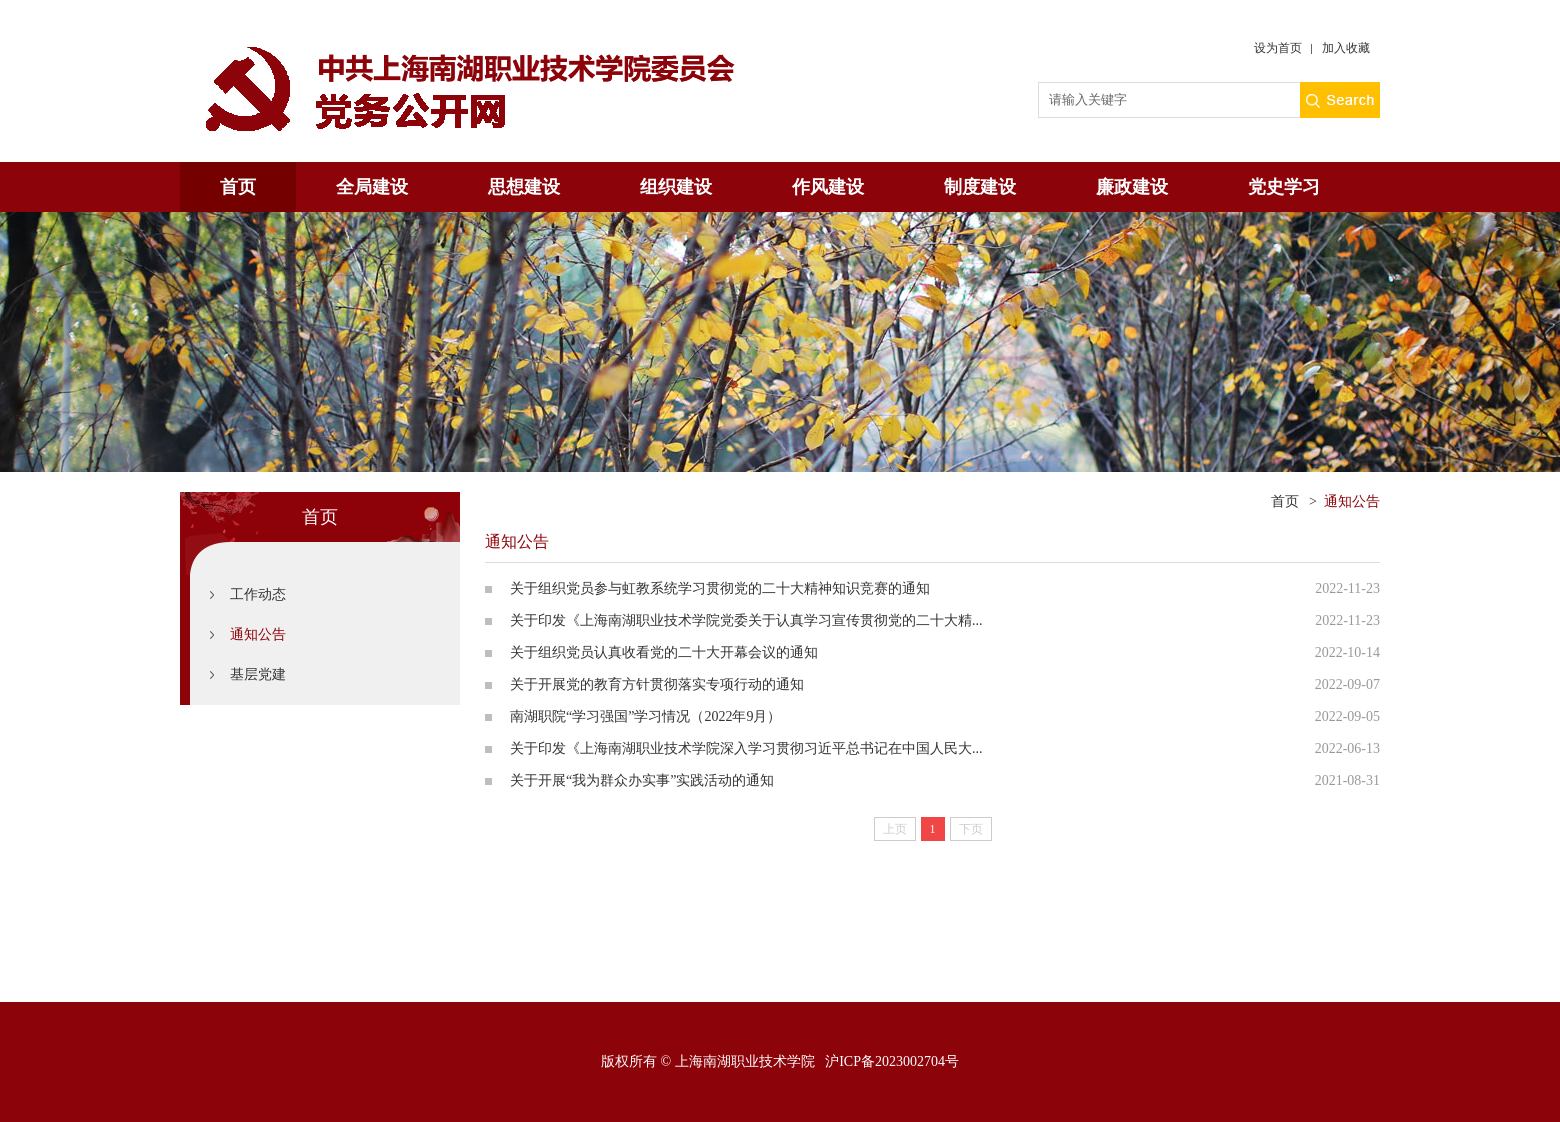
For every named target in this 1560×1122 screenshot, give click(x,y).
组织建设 (676, 187)
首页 (238, 187)
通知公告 (258, 634)
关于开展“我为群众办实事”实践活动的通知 (642, 780)
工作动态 (258, 594)
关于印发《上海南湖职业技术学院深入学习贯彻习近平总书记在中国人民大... (746, 748)
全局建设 (372, 187)
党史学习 (1284, 187)
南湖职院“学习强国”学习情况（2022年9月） (645, 716)
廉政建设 (1132, 187)
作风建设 (828, 187)
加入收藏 (1346, 48)
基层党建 (258, 674)
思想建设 (524, 187)
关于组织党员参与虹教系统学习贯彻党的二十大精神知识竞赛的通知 (720, 588)
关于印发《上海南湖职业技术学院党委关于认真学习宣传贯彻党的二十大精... (746, 620)
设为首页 (1278, 48)
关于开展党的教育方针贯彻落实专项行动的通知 (657, 684)
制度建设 (980, 187)
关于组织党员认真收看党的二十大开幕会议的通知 (664, 652)
